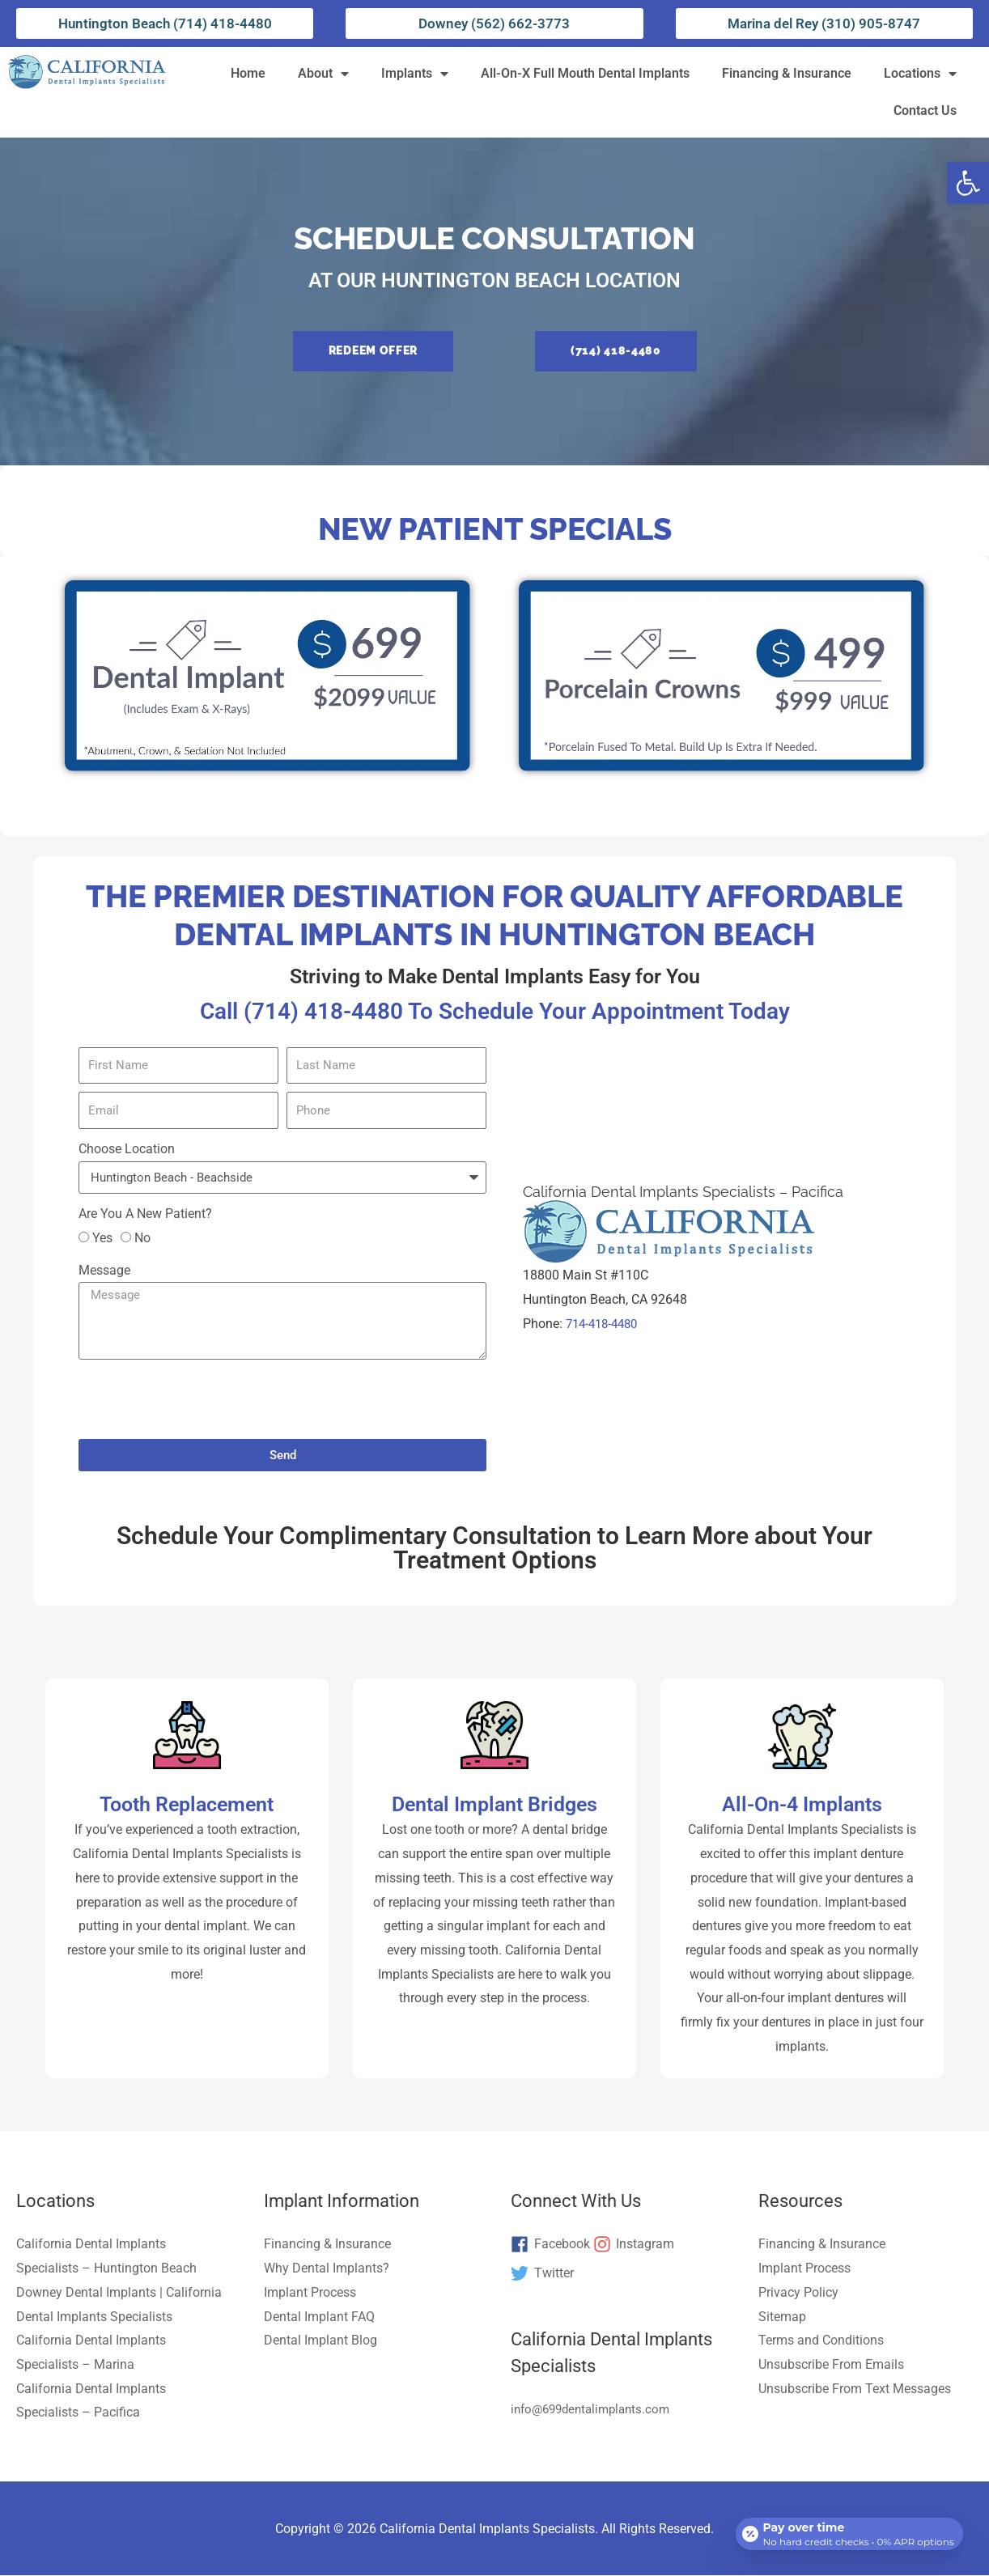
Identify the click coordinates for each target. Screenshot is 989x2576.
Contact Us (925, 110)
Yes (102, 1238)
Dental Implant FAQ (319, 2317)
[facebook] (550, 2246)
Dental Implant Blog (320, 2341)
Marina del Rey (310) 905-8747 (824, 23)
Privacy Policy (798, 2293)
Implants (414, 73)
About (323, 73)
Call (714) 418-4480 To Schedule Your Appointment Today (494, 1010)
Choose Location (127, 1148)
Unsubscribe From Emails (831, 2365)
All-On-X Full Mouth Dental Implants (585, 73)
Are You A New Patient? (145, 1214)
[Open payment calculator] (846, 2529)
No (142, 1238)
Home (248, 73)
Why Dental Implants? (326, 2269)
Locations (920, 73)
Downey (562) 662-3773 (494, 23)
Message (104, 1271)
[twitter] (542, 2274)
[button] (968, 183)
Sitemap (782, 2317)
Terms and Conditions (821, 2341)
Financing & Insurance (786, 73)
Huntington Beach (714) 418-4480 (164, 23)
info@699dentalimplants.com (596, 2409)
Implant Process (310, 2293)
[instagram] (634, 2246)
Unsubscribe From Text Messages (854, 2389)
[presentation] (202, 1400)
